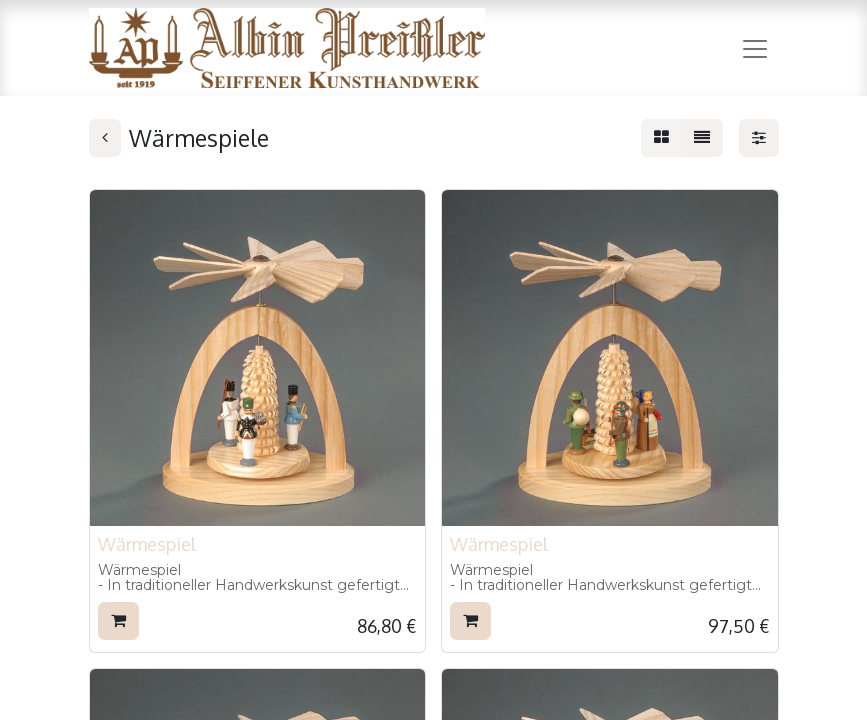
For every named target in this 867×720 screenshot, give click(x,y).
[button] (118, 621)
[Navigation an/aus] (755, 48)
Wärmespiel (147, 544)
